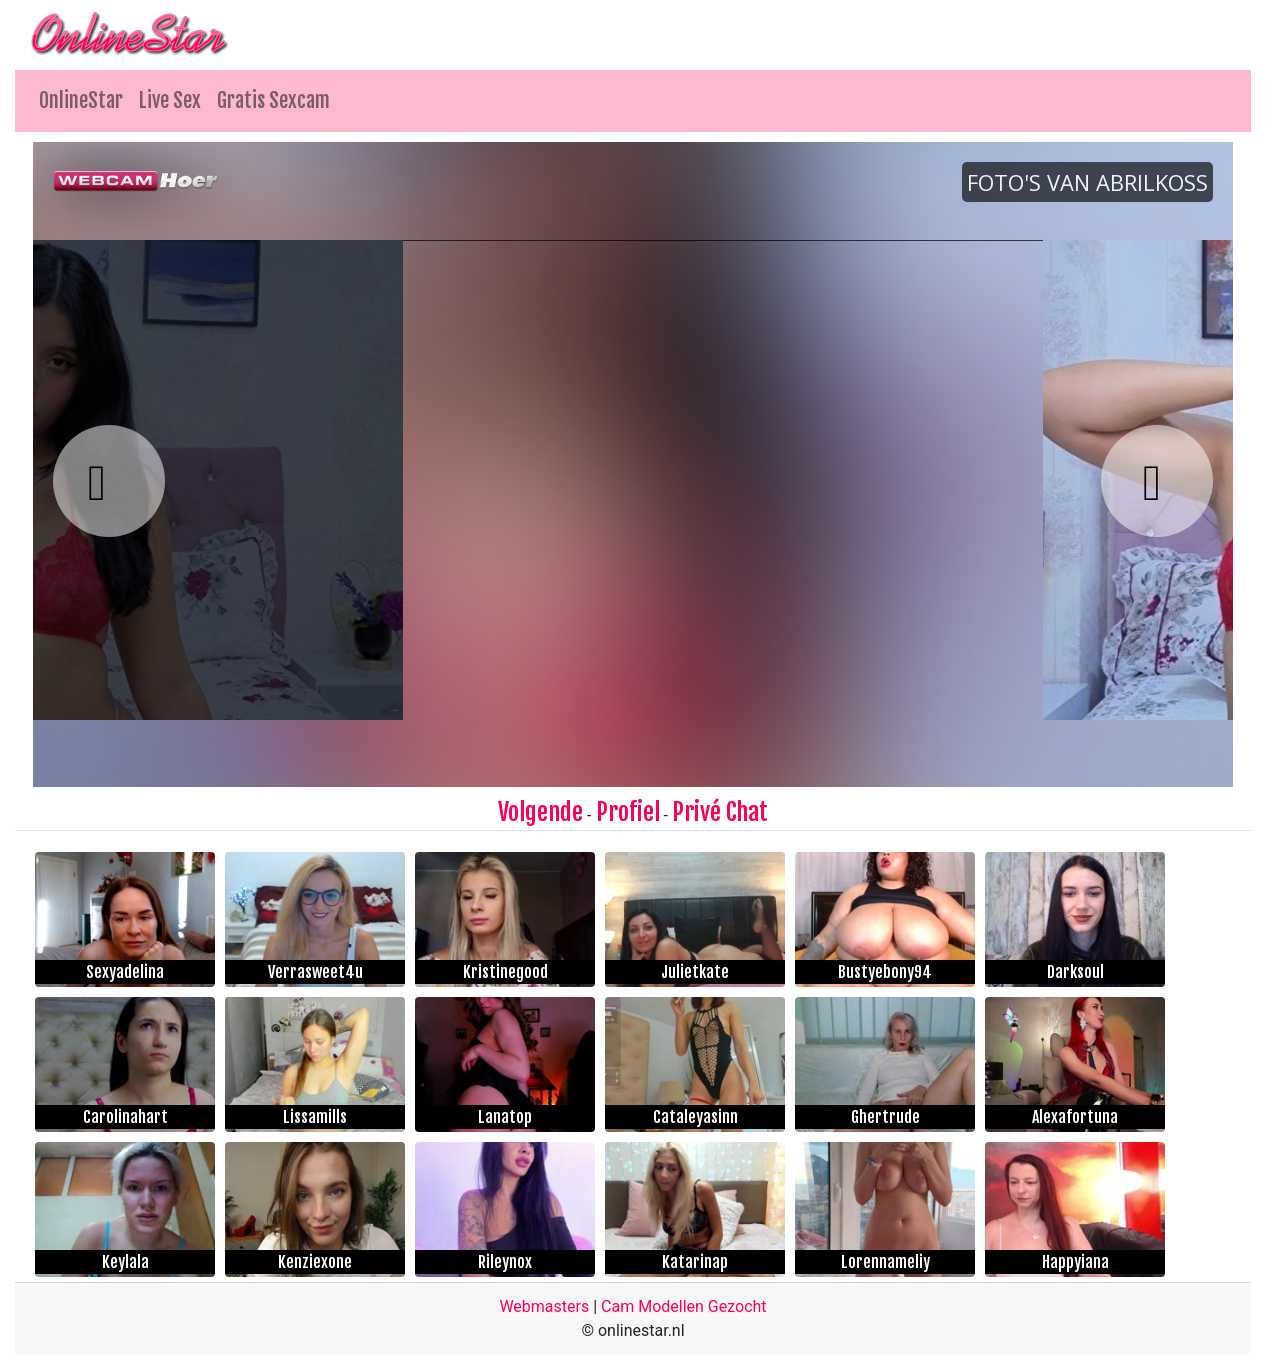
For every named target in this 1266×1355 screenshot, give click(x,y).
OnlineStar (81, 100)
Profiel (628, 812)
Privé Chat (720, 812)
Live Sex (170, 100)
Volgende (540, 812)
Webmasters (544, 1306)
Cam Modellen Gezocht (684, 1306)
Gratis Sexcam (273, 100)
